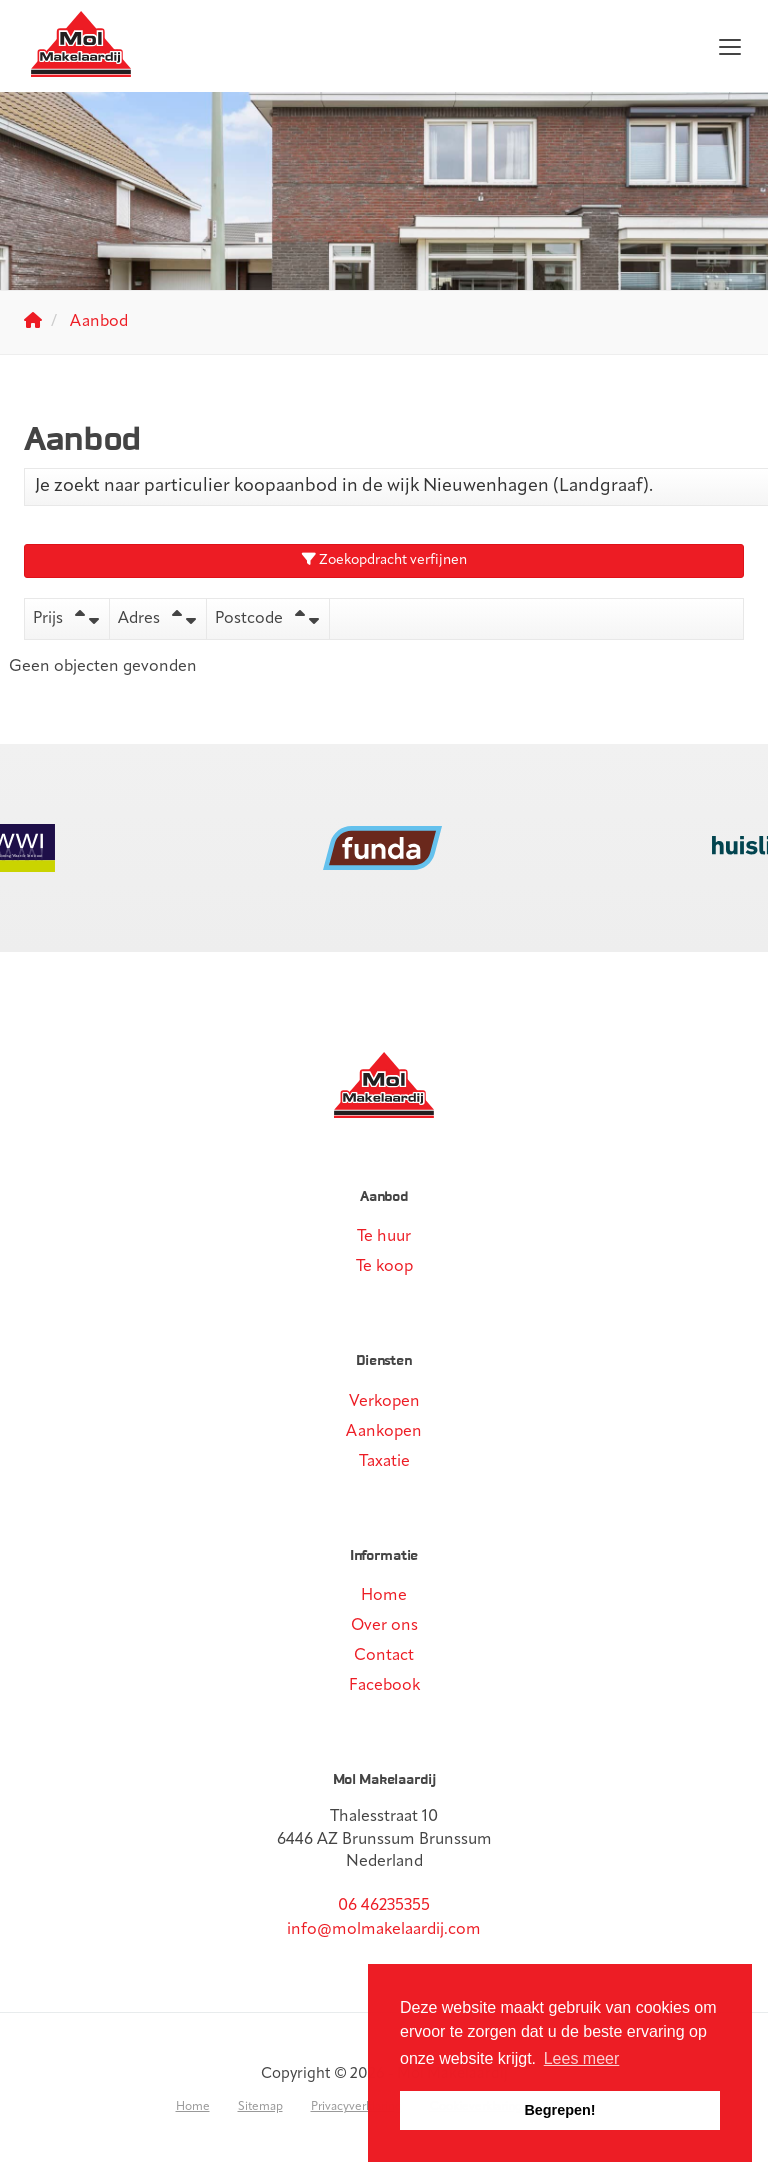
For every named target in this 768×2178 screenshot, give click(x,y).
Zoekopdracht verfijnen (384, 560)
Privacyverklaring (356, 2107)
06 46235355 (384, 1906)
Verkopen (384, 1402)
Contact (384, 1656)
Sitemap (260, 2107)
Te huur (384, 1237)
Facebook (384, 1686)
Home (384, 1596)
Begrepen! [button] (559, 2110)
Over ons (384, 1626)
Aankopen (384, 1432)
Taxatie (384, 1462)
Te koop (384, 1267)
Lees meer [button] (582, 2058)
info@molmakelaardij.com (384, 1930)
